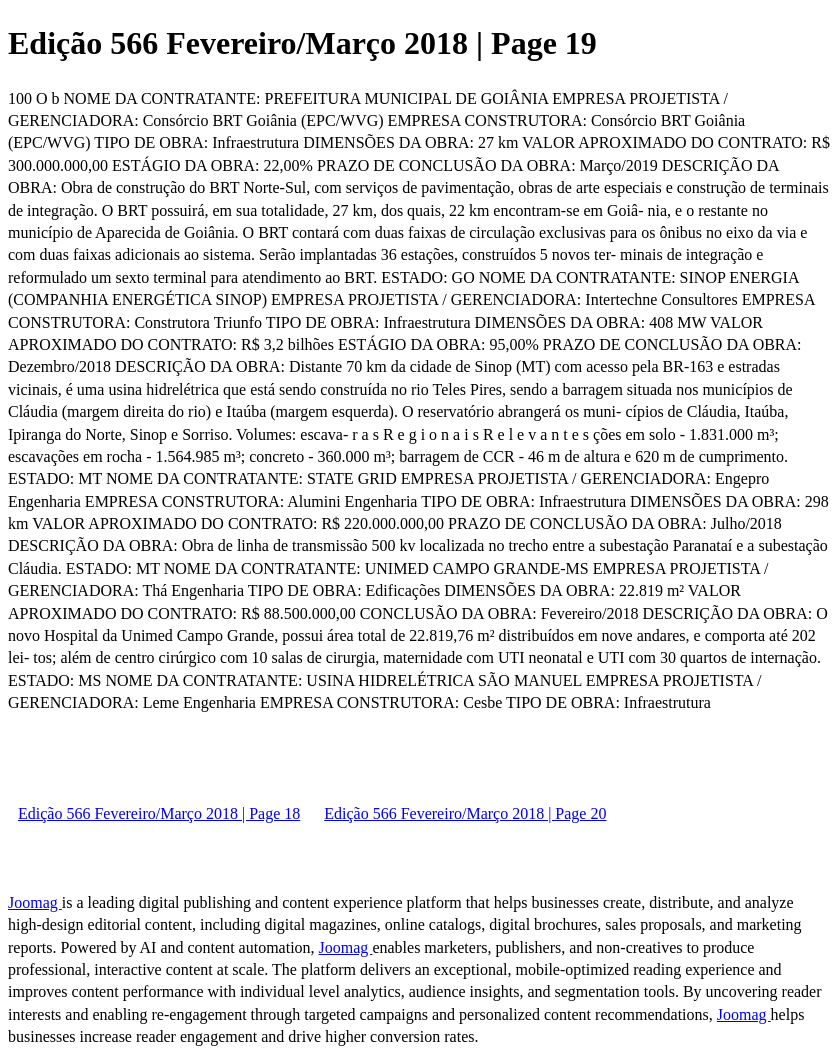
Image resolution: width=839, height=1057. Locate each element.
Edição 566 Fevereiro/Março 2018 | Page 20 (465, 813)
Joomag (35, 902)
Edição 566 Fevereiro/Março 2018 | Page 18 (159, 813)
